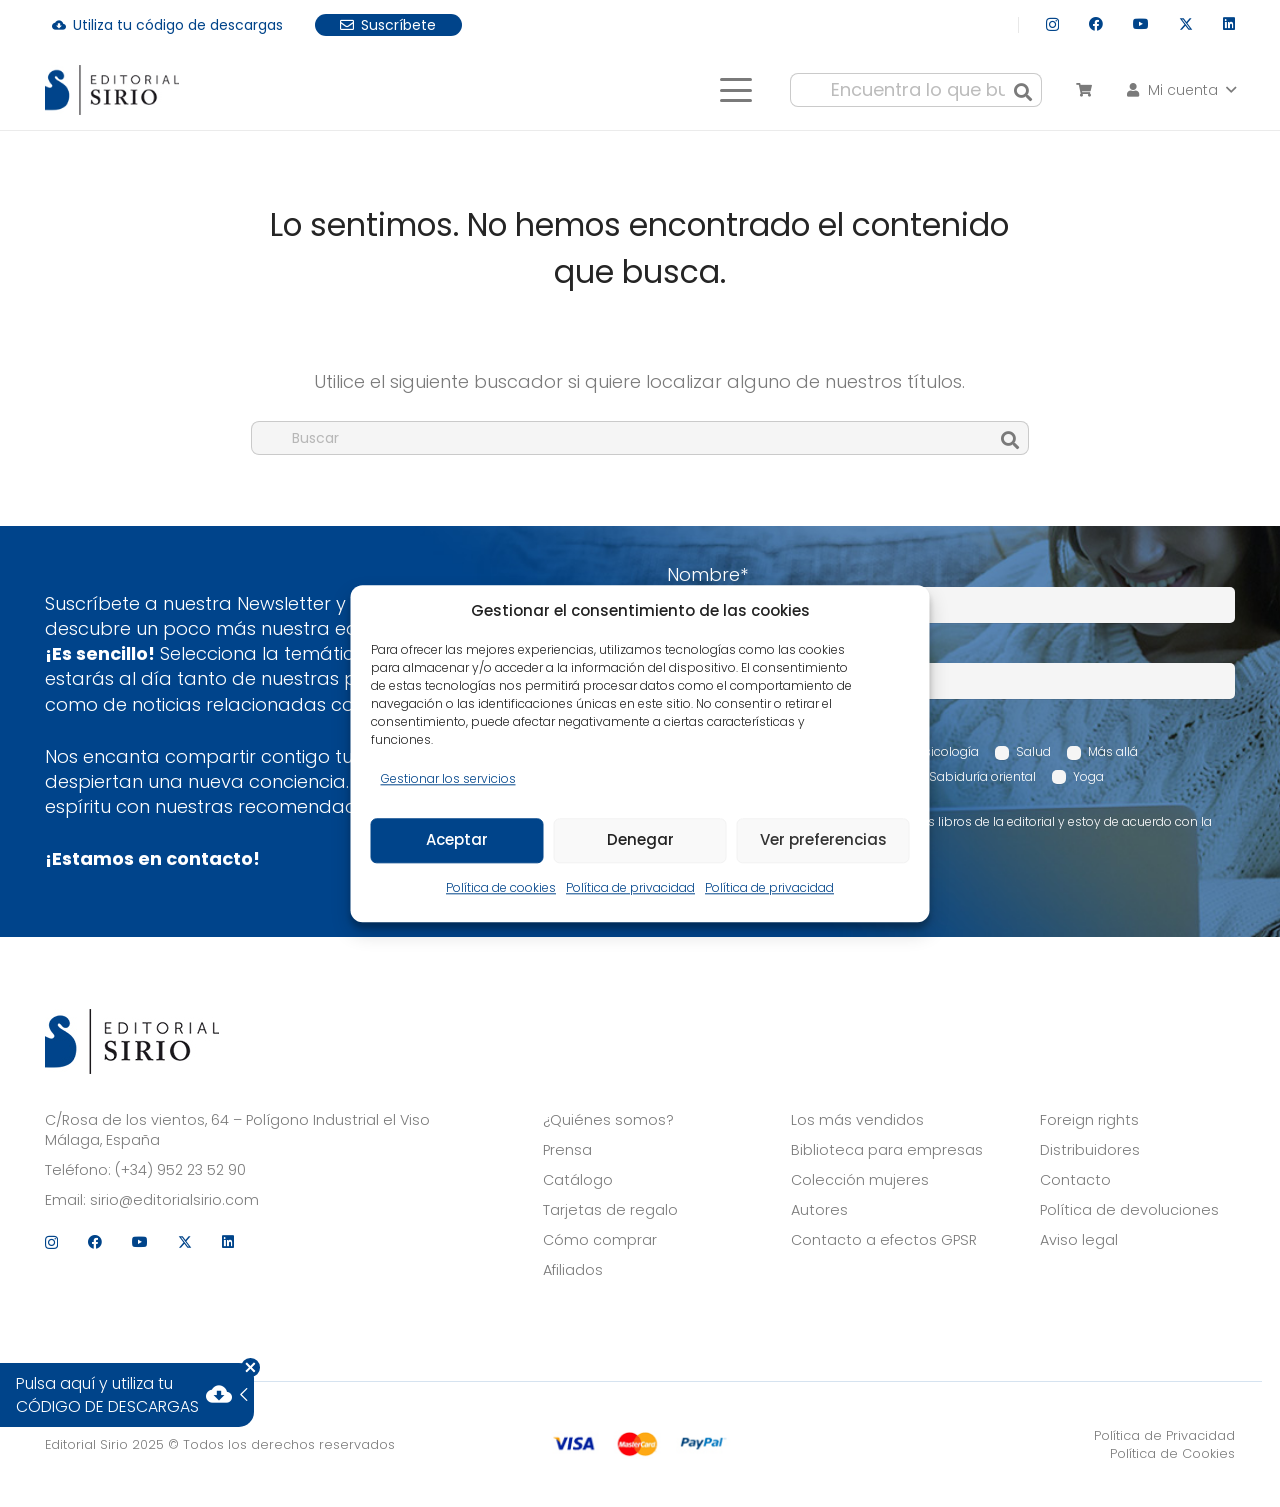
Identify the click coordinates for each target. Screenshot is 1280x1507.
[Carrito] (1083, 90)
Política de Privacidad (1164, 1435)
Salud (1033, 751)
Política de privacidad (630, 887)
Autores (819, 1210)
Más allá (1113, 751)
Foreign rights (1089, 1120)
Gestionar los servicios (448, 778)
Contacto (1075, 1180)
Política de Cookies (1172, 1453)
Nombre (707, 574)
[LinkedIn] (1229, 24)
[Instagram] (1052, 24)
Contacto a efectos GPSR (884, 1240)
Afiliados (573, 1270)
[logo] (112, 90)
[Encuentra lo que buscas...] (916, 90)
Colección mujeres (860, 1180)
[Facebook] (1096, 24)
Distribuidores (1090, 1150)
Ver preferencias (823, 840)
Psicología (948, 751)
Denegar (640, 840)
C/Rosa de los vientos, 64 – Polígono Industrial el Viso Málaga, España (237, 1130)
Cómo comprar (600, 1240)
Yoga (1088, 776)
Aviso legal (1079, 1240)
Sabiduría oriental (982, 776)
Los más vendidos (857, 1120)
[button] (735, 90)
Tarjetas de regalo (610, 1210)
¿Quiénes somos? (608, 1120)
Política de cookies (501, 887)
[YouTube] (1141, 24)
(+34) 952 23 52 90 (180, 1170)
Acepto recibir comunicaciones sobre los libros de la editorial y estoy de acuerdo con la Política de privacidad (950, 830)
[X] (1186, 24)
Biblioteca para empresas (887, 1150)
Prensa (567, 1150)
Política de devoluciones (1129, 1210)
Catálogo (578, 1180)
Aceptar (457, 840)
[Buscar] (1023, 90)
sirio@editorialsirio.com (174, 1200)
